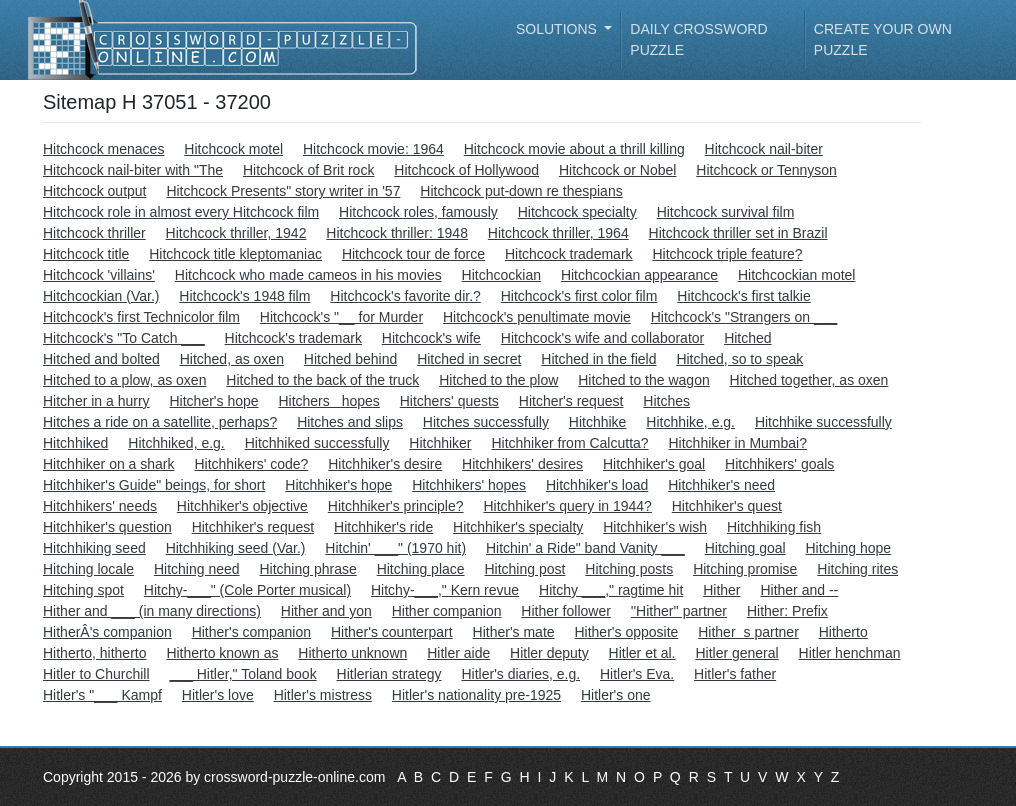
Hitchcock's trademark (293, 338)
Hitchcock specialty (577, 212)
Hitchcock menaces (103, 149)
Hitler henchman (850, 653)
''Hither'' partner (679, 611)
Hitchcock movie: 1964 (373, 149)
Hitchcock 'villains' (99, 275)
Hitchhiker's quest (727, 506)
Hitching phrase (307, 569)
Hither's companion (251, 632)
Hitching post (524, 569)
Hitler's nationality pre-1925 (476, 695)
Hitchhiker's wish (655, 527)
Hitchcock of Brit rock (308, 170)
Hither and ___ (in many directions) (152, 611)
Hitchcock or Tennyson (766, 170)
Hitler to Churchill (96, 674)
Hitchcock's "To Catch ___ (124, 338)
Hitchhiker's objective (242, 506)
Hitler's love (218, 695)
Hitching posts (629, 569)
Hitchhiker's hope (338, 485)
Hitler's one (616, 695)
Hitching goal (745, 548)
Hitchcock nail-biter (764, 149)
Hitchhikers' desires (522, 464)
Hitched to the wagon (644, 380)
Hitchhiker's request (253, 527)
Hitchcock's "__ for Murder (341, 317)
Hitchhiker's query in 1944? (567, 506)
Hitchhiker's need (721, 485)
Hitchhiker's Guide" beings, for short (154, 485)
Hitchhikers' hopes (469, 485)
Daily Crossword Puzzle (698, 39)
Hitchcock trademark (569, 254)
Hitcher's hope (213, 401)
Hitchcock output (95, 191)
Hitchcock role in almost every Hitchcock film (181, 212)
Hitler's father (735, 674)
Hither (721, 590)
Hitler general (736, 653)
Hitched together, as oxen (809, 380)
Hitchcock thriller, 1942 (236, 233)
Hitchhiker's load (597, 485)
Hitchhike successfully (823, 422)
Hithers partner (748, 632)
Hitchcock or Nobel (618, 170)
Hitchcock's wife (431, 338)
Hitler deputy (549, 653)
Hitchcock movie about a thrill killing (574, 149)
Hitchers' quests (449, 401)
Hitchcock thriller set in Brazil (738, 233)
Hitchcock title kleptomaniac (235, 254)
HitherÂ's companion (107, 632)
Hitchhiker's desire (385, 464)
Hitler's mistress (323, 695)
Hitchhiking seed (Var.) (236, 548)
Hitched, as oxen (232, 359)
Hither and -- (799, 590)
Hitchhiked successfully (317, 443)
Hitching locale (88, 569)
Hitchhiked (75, 443)
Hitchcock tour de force (413, 254)
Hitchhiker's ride (383, 527)
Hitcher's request (571, 401)
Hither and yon (326, 611)
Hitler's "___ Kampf (102, 695)
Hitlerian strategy (389, 674)
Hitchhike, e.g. (690, 422)
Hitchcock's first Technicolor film (141, 317)
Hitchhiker (440, 443)
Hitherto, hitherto (95, 653)
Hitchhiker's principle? (396, 506)
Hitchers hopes (328, 401)
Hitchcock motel (233, 149)
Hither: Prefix (787, 611)
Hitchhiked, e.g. (176, 443)
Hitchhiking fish (774, 527)
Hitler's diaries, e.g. (520, 674)
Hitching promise (745, 569)
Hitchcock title (86, 254)
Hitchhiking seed (94, 548)
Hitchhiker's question (107, 527)
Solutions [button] (558, 29)
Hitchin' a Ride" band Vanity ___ (585, 548)
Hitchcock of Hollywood (466, 170)
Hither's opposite (626, 632)
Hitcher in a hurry (96, 401)
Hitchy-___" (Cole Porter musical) (247, 590)
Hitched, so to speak (739, 359)
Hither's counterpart (392, 632)
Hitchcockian (501, 275)
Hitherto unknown (352, 653)
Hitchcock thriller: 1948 (397, 233)
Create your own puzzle (883, 39)
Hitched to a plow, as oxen (124, 380)
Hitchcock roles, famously (418, 212)
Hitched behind (350, 359)
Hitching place (421, 569)
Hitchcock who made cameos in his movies (308, 275)
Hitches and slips (350, 422)
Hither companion (447, 611)
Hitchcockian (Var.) (101, 296)
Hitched (747, 338)
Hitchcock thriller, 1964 (558, 233)
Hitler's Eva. (637, 674)
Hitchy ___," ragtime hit (611, 590)
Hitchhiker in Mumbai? (737, 443)
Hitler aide (458, 653)
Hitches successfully (486, 422)
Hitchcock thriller (94, 233)
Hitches (666, 401)
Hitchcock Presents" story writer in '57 (283, 191)
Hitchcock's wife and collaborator (602, 338)
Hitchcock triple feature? (727, 254)
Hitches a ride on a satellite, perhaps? (160, 422)
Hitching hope (849, 548)
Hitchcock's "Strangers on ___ (744, 317)
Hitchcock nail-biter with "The (133, 170)
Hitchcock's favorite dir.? (405, 296)
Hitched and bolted (101, 359)
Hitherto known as (222, 653)
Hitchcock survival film (726, 212)
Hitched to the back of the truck (322, 380)
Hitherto (843, 632)
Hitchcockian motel (797, 275)
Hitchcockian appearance (639, 275)
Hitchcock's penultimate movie (537, 317)
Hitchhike (598, 422)
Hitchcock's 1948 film (244, 296)
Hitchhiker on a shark (109, 464)
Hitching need (197, 569)
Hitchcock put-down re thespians (521, 191)
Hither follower (565, 611)
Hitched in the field (598, 359)
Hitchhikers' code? (251, 464)
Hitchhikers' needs (100, 506)
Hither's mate (514, 632)
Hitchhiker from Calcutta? (569, 443)
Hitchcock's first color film (579, 296)
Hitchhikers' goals (779, 464)
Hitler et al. (642, 653)
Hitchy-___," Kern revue (445, 590)
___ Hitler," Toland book (242, 674)
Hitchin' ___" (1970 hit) (395, 548)
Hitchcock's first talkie (743, 296)
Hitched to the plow (498, 380)
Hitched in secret (469, 359)
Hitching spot (83, 590)
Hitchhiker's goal (654, 464)
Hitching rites (857, 569)
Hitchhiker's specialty (518, 527)
